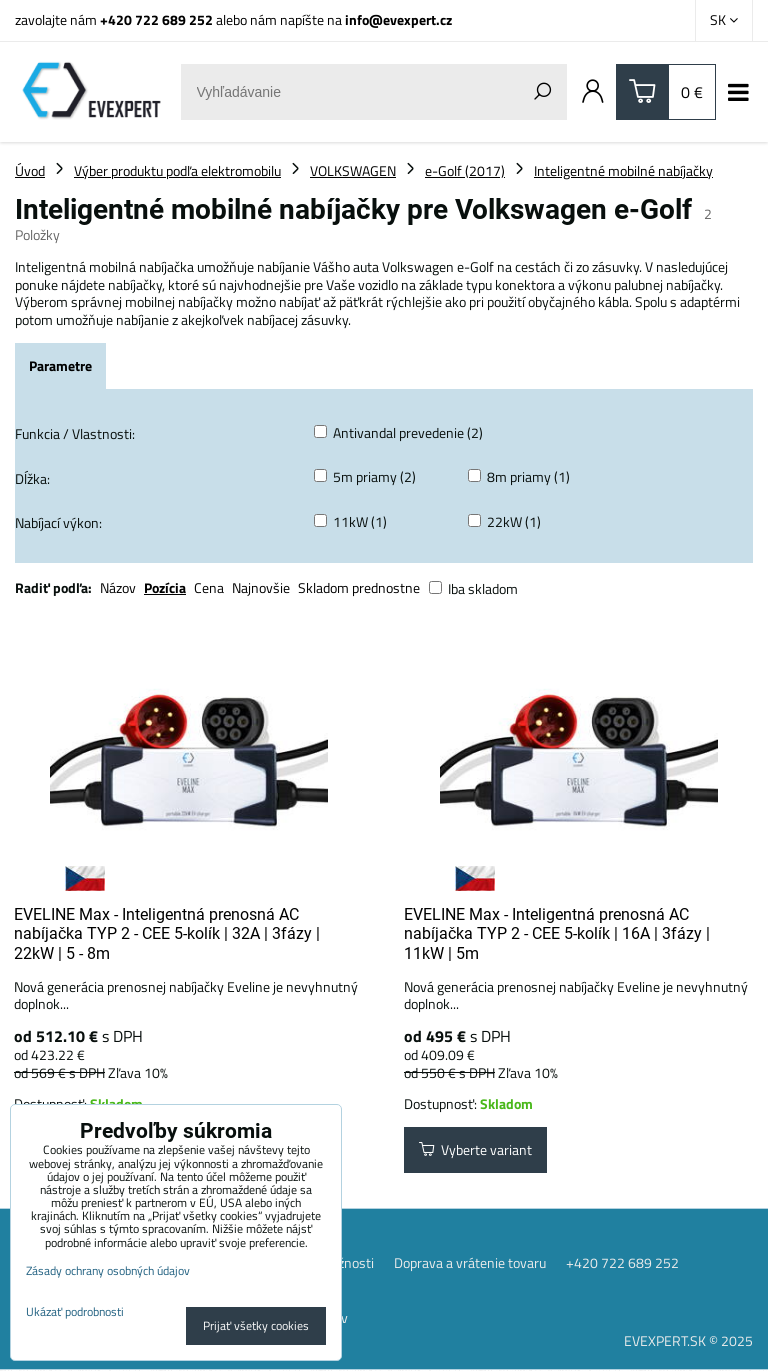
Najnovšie (261, 587)
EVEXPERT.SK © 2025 (688, 1341)
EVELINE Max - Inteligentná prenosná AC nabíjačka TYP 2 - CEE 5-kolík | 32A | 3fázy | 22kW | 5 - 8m (167, 934)
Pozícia (165, 587)
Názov (118, 587)
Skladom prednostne (359, 587)
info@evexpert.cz (398, 19)
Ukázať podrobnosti (75, 1311)
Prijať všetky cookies (256, 1325)
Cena (209, 587)
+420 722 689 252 (156, 19)
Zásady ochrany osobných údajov (108, 1270)
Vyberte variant (475, 1150)
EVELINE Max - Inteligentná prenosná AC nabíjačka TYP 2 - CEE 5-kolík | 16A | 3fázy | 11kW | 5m (557, 934)
